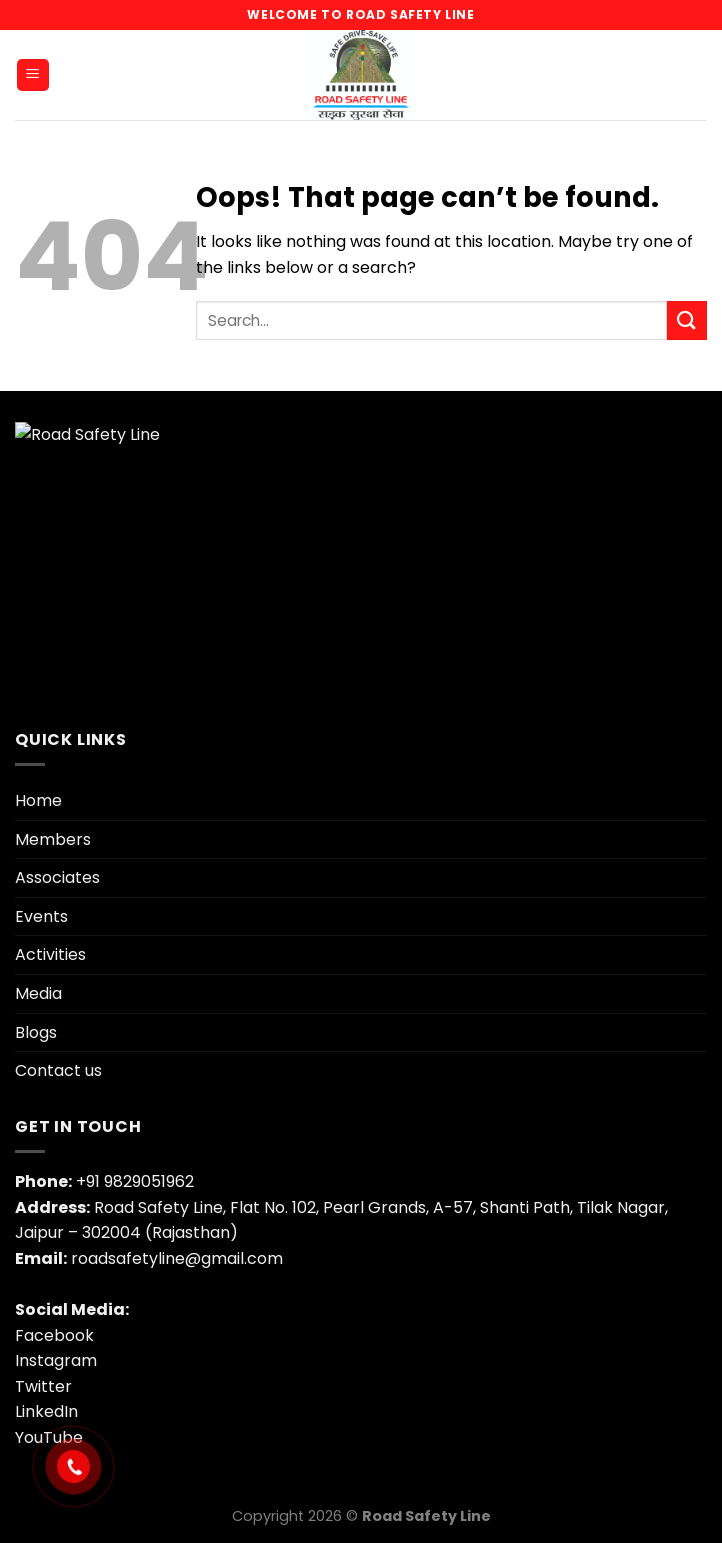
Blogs (36, 1032)
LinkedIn (46, 1411)
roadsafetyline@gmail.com (177, 1258)
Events (41, 916)
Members (53, 839)
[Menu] (33, 75)
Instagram (56, 1360)
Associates (57, 877)
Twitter (43, 1386)
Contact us (58, 1070)
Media (38, 993)
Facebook (54, 1335)
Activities (50, 954)
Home (38, 800)
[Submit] (687, 320)
